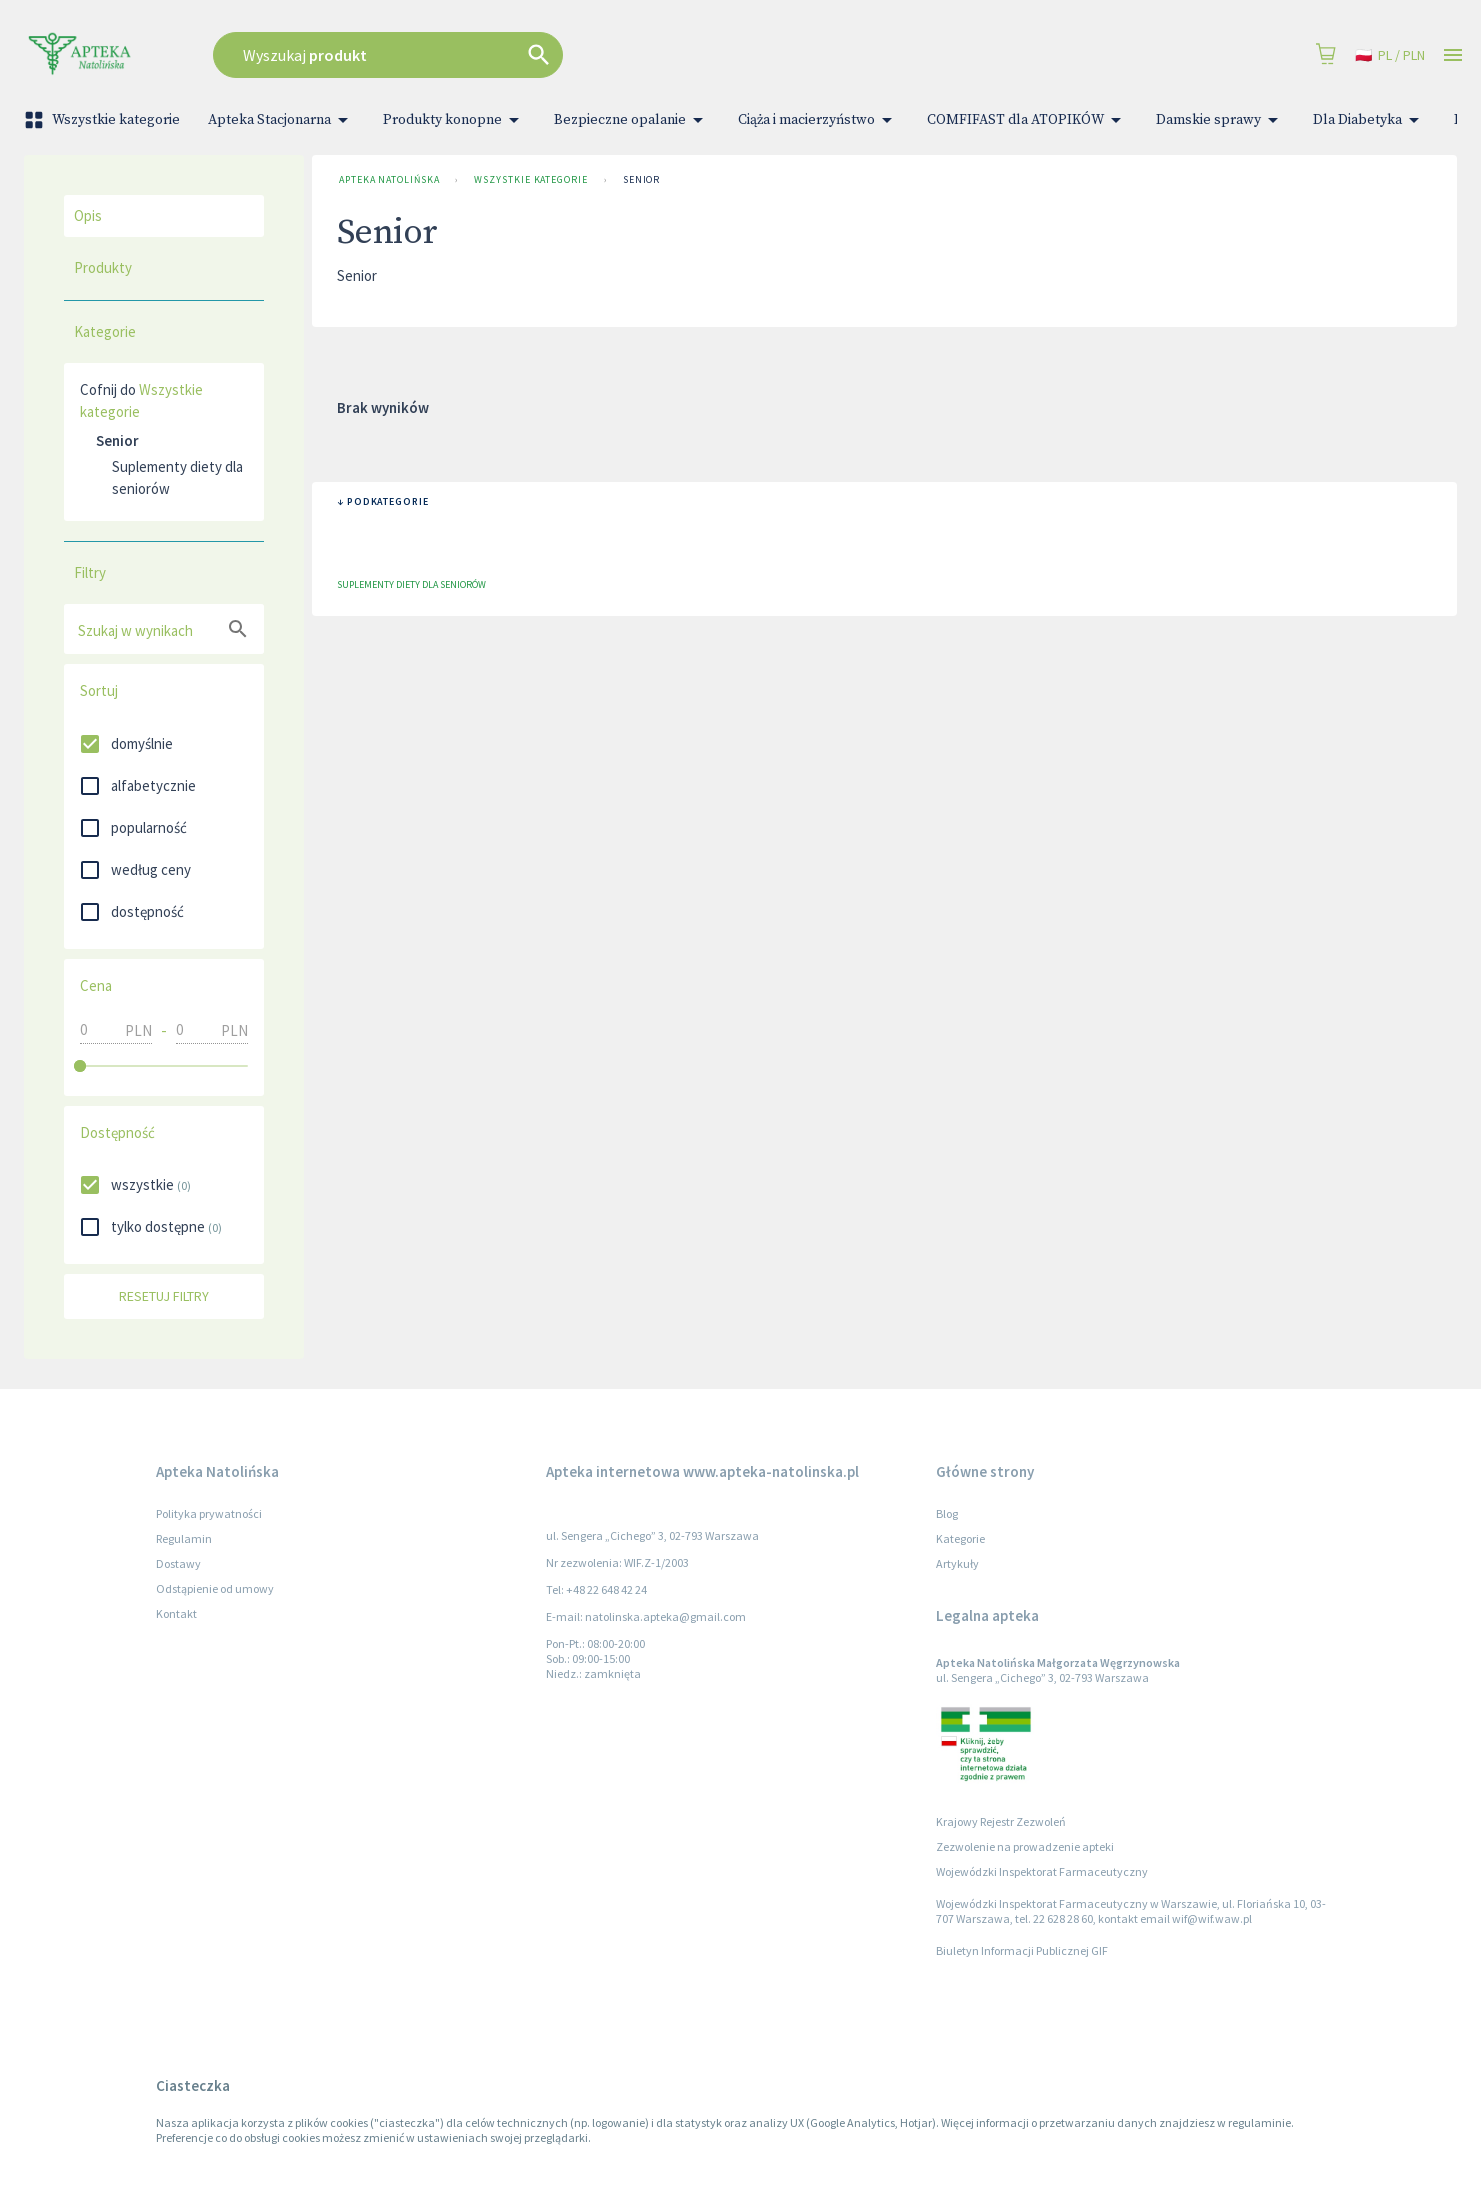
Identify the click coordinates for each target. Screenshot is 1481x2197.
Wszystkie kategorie (104, 120)
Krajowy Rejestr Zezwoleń (1001, 1821)
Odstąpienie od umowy (215, 1588)
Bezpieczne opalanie (632, 120)
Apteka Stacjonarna (281, 120)
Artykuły (957, 1563)
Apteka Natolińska (389, 180)
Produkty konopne (454, 120)
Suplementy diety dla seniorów (177, 477)
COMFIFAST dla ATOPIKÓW (1027, 120)
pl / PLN (1390, 55)
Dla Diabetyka (1369, 120)
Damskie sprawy (1220, 120)
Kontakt (176, 1613)
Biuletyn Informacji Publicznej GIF (1022, 1950)
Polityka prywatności (209, 1513)
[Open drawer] (1453, 55)
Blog (947, 1513)
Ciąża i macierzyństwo (818, 120)
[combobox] (556, 55)
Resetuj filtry (164, 1296)
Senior (641, 180)
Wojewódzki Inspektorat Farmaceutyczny (1042, 1871)
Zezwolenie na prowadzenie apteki (1025, 1846)
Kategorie (960, 1538)
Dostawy (178, 1563)
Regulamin (184, 1538)
